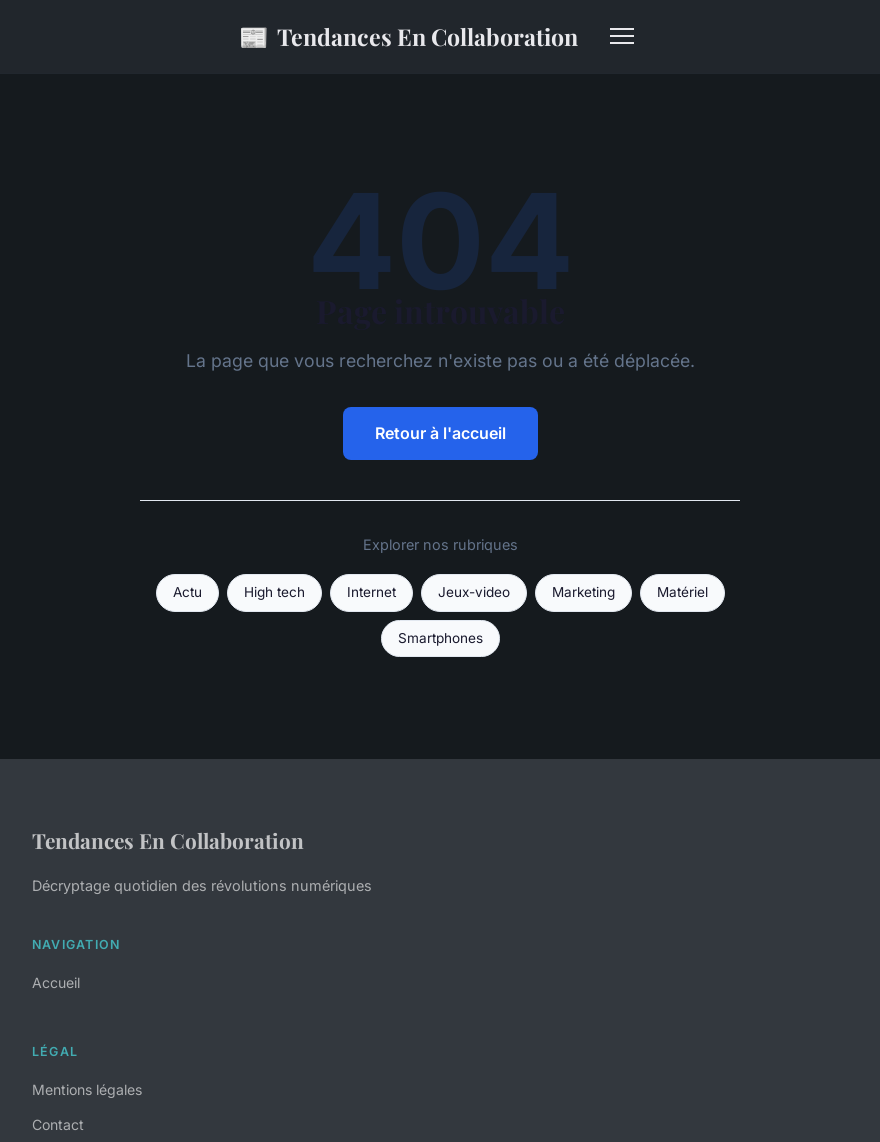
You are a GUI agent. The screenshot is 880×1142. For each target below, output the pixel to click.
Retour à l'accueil (440, 433)
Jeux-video (474, 592)
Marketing (583, 592)
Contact (58, 1124)
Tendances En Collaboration (408, 36)
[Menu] (622, 36)
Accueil (56, 982)
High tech (274, 592)
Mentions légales (87, 1089)
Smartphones (440, 638)
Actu (187, 592)
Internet (371, 592)
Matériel (682, 592)
